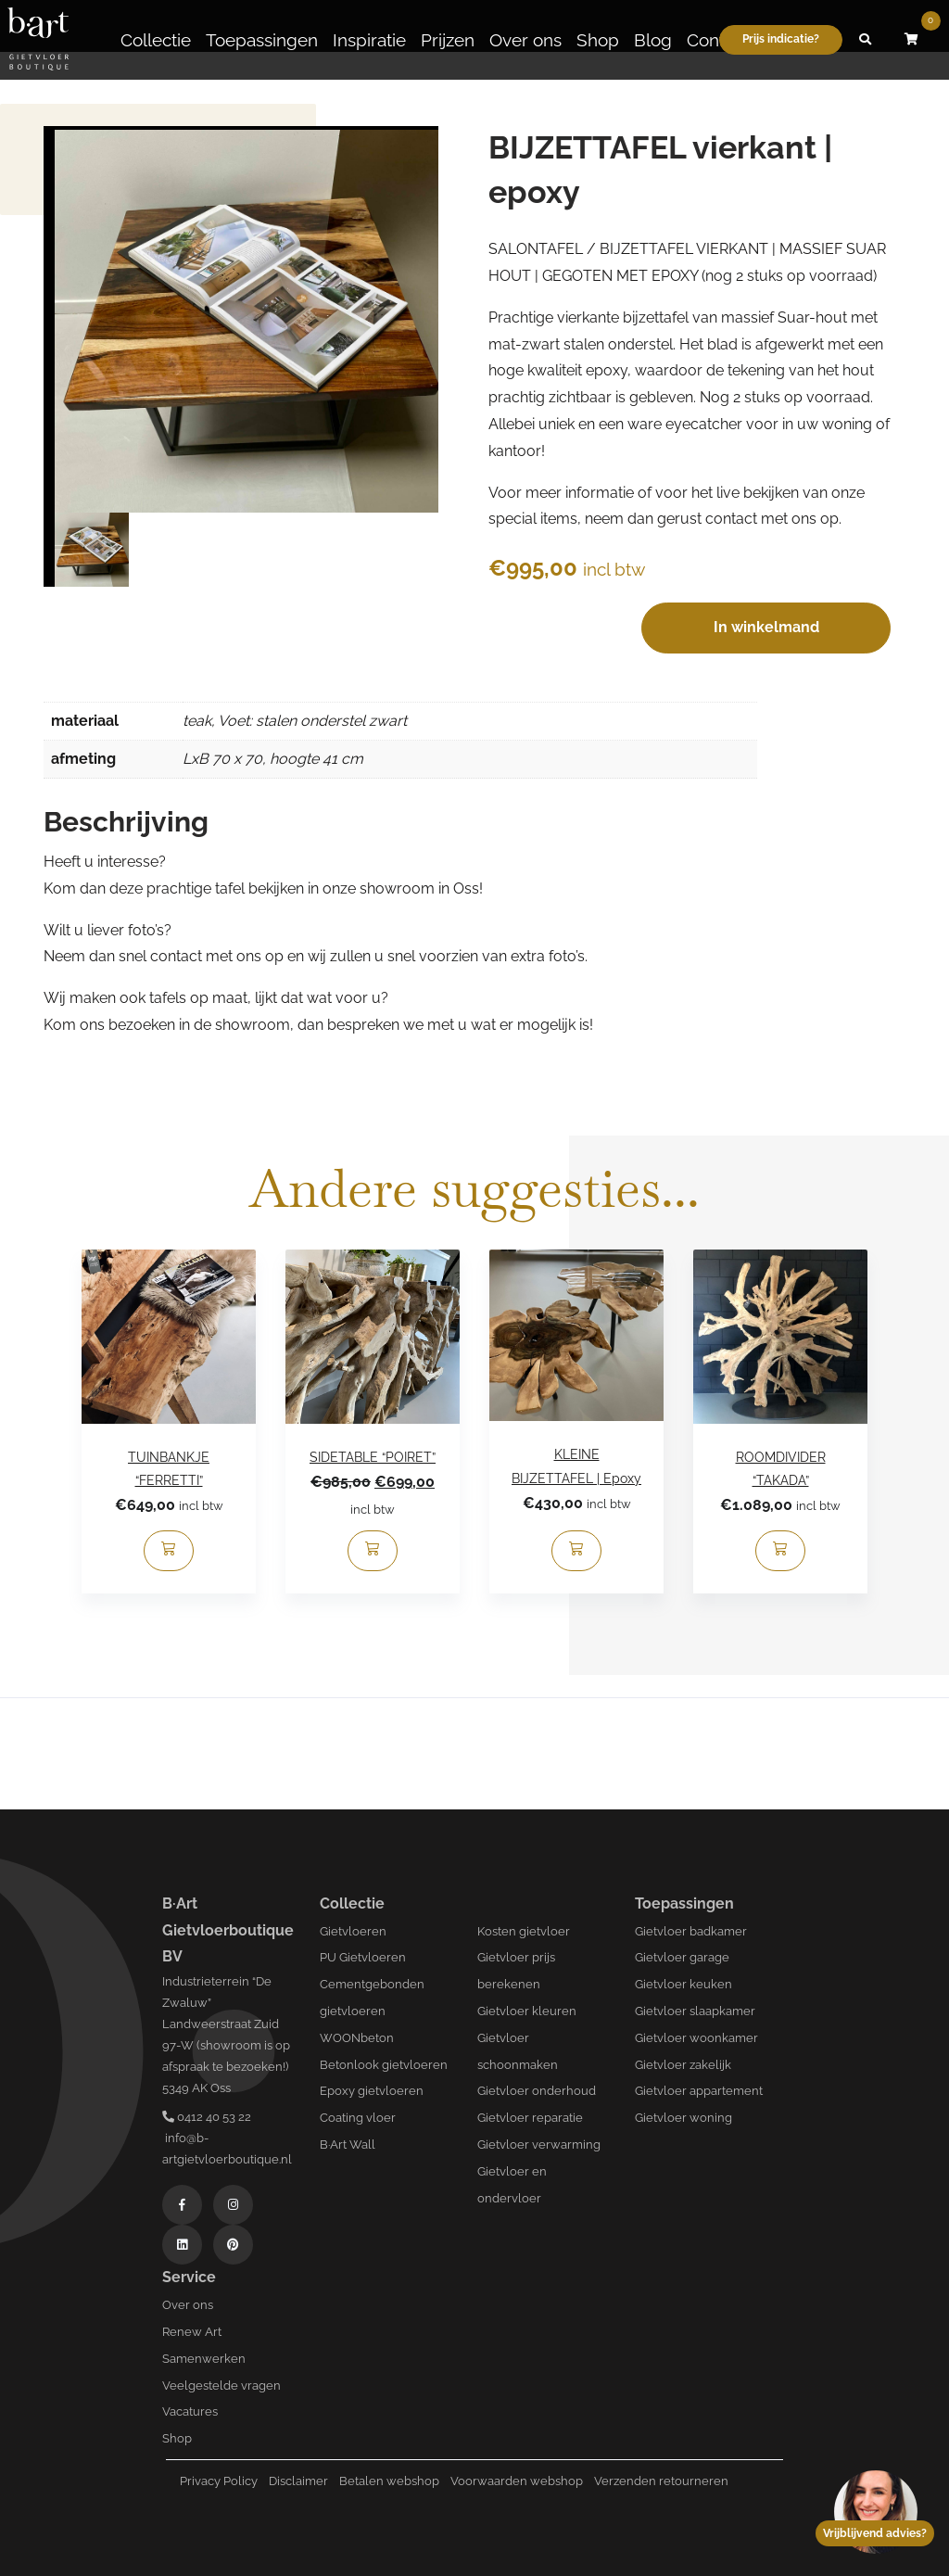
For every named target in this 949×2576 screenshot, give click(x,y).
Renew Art (191, 2332)
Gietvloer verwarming (539, 2144)
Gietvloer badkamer (691, 1931)
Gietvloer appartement (699, 2091)
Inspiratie (369, 40)
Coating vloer (358, 2118)
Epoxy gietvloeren (372, 2091)
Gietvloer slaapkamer (695, 2011)
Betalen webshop (389, 2481)
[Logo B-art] (38, 39)
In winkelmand (766, 627)
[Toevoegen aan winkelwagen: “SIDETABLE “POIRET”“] (373, 1550)
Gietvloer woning (683, 2118)
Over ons (525, 40)
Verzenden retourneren (661, 2481)
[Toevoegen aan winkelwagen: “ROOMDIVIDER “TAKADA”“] (780, 1550)
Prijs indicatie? (780, 38)
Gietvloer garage (682, 1957)
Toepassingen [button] (262, 40)
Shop (597, 40)
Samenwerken (204, 2359)
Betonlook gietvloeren (384, 2065)
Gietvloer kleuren (526, 2011)
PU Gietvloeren (363, 1957)
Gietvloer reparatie (530, 2118)
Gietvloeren (353, 1931)
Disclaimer (298, 2481)
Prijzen (447, 40)
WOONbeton (357, 2038)
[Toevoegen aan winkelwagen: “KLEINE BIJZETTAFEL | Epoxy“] (576, 1550)
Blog (653, 40)
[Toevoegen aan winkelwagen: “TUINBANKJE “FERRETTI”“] (169, 1550)
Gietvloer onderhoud (536, 2091)
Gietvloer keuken (683, 1984)
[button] (865, 40)
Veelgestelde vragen (221, 2385)
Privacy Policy (219, 2481)
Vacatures (190, 2411)
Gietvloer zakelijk (683, 2065)
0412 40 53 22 (206, 2117)
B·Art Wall (347, 2144)
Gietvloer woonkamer (696, 2038)
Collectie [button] (155, 40)
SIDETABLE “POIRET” (373, 1457)
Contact (718, 40)
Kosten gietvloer (523, 1931)
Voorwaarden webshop (516, 2481)
